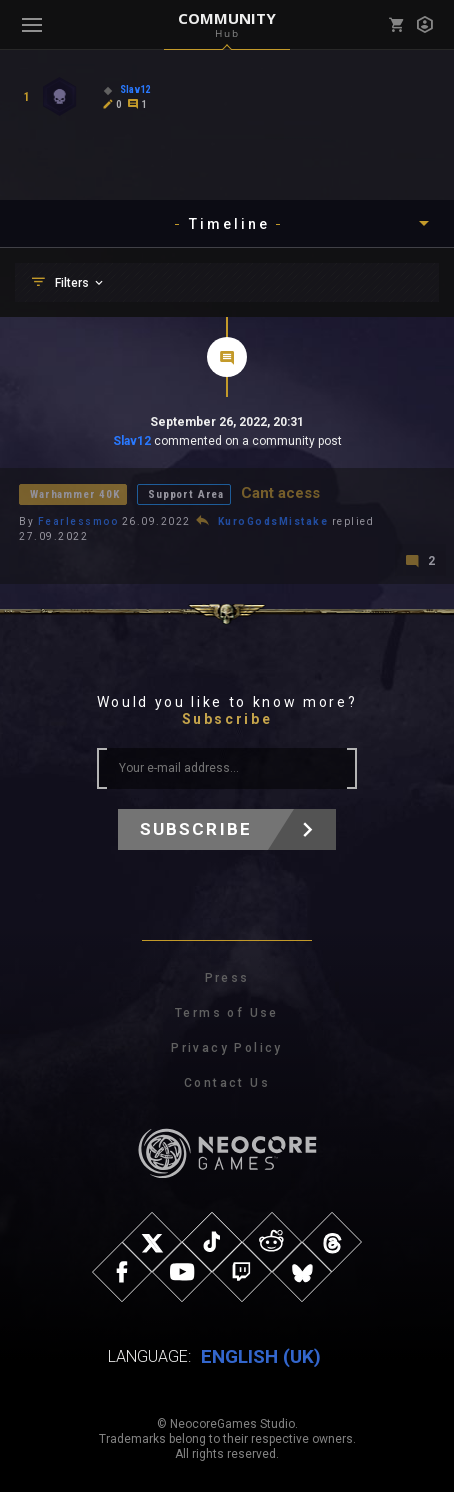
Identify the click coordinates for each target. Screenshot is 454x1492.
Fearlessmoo (78, 521)
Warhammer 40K (75, 494)
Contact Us (227, 1083)
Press (227, 978)
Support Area (186, 494)
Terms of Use (227, 1013)
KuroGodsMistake (273, 521)
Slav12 (132, 441)
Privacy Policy (227, 1048)
